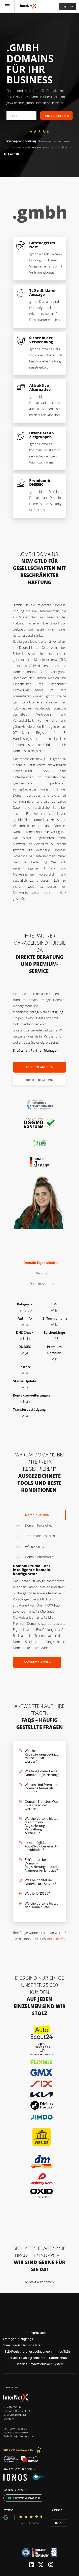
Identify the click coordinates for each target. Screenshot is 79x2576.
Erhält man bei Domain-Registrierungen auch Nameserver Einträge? (41, 1865)
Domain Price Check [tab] (35, 1525)
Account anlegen (39, 1067)
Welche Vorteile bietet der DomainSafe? (41, 1905)
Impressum (38, 2333)
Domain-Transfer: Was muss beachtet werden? (41, 1805)
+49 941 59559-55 (18, 2432)
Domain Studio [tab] (32, 1515)
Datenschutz (58, 2358)
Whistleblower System (47, 2364)
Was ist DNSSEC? (37, 1893)
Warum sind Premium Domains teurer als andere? (41, 1788)
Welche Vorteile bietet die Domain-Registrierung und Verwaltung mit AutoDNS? (41, 1825)
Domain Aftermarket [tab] (35, 1557)
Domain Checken (56, 116)
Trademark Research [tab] (35, 1536)
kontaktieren (56, 1939)
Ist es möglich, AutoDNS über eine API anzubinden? (42, 1846)
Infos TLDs (63, 2351)
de (58, 2523)
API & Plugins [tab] (30, 1546)
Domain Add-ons (42, 1284)
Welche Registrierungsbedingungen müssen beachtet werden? (42, 1756)
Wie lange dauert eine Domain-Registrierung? (42, 1773)
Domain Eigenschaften (42, 1262)
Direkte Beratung (39, 1080)
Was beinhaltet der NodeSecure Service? (40, 1882)
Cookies (21, 2364)
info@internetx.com (22, 2436)
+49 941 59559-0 (18, 2428)
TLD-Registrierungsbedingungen (28, 2351)
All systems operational (24, 2498)
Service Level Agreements (26, 2358)
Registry (42, 1273)
